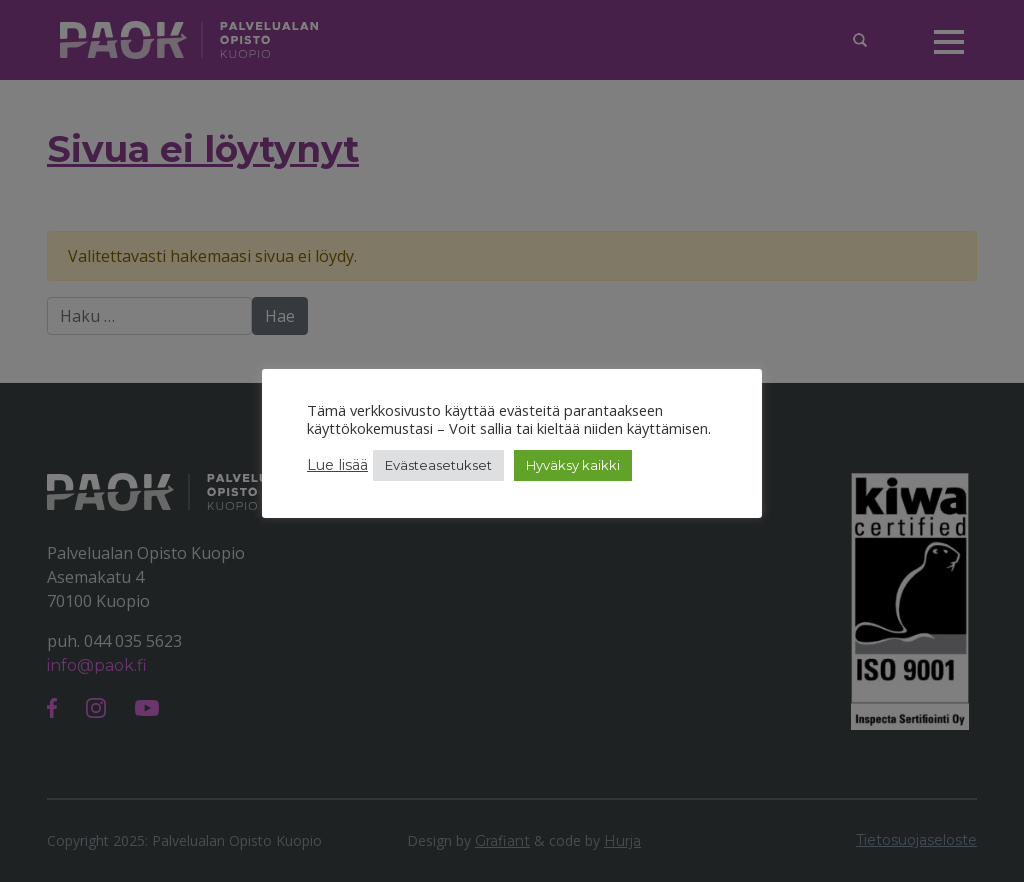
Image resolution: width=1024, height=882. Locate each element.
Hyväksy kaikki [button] (573, 465)
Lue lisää (337, 465)
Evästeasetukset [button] (438, 465)
